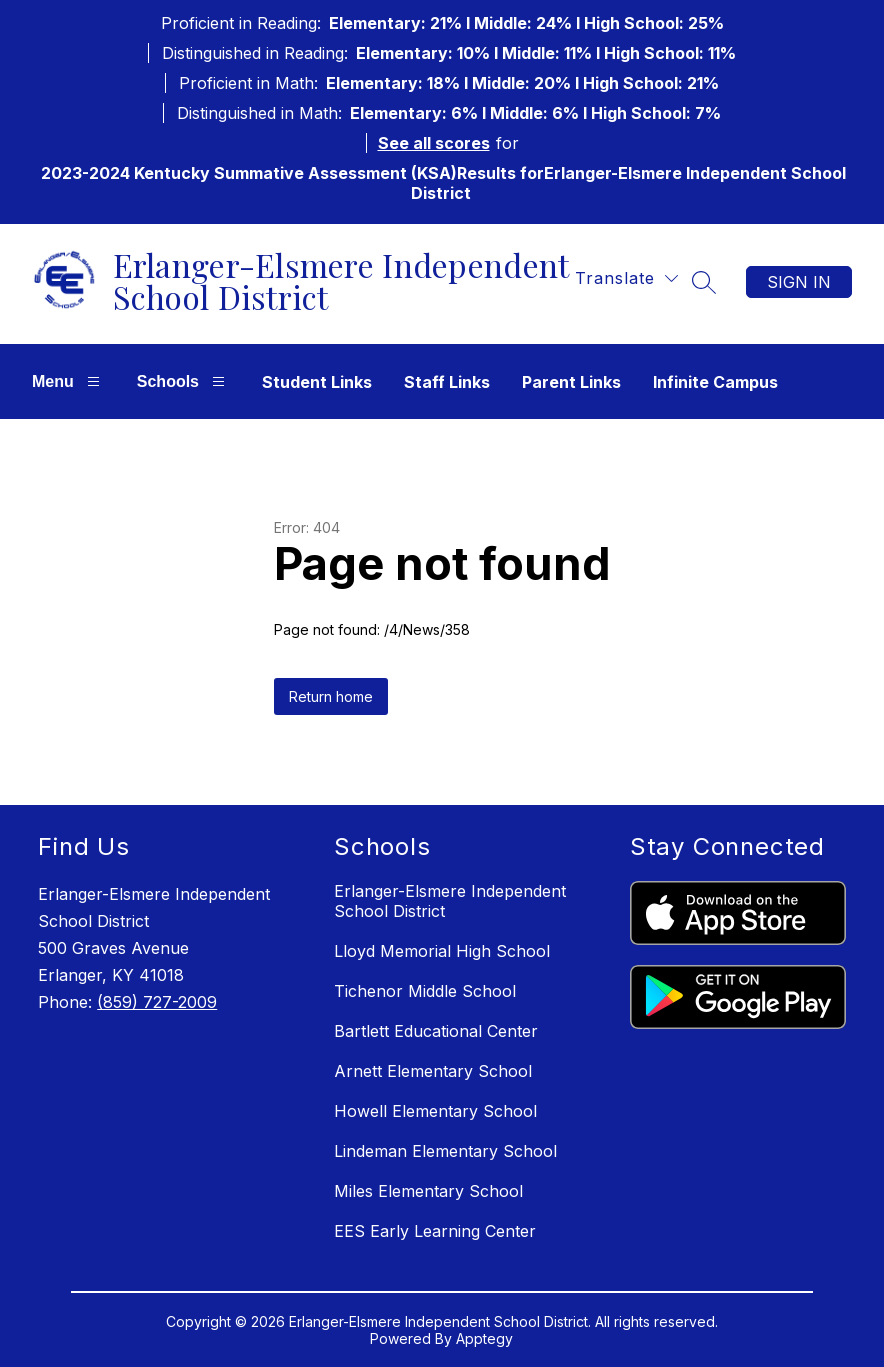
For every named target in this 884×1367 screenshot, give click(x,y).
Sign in (799, 282)
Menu (68, 381)
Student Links (317, 382)
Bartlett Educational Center (436, 1031)
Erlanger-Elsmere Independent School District (450, 901)
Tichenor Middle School (425, 991)
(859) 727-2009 (157, 1002)
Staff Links (447, 382)
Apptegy (484, 1338)
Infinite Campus (715, 382)
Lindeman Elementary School (445, 1151)
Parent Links (571, 382)
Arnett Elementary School (433, 1071)
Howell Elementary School (435, 1111)
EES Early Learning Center (435, 1231)
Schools (183, 381)
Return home (331, 696)
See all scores (434, 143)
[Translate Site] (626, 278)
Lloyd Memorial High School (442, 951)
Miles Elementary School (428, 1191)
